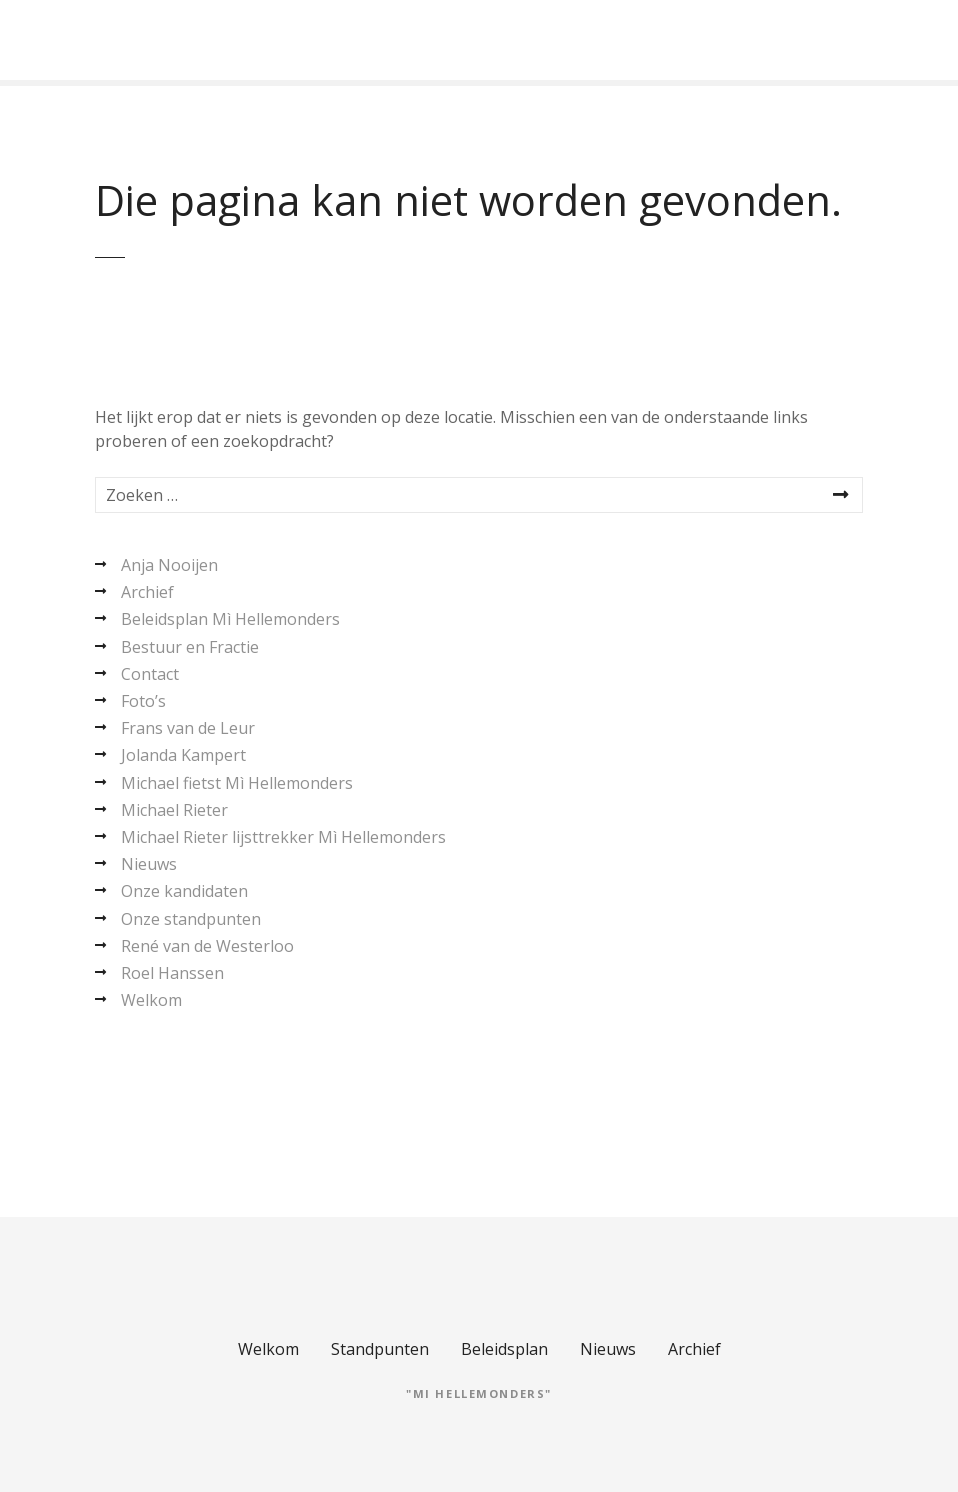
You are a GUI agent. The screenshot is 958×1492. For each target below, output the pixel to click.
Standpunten (380, 1349)
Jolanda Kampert (183, 755)
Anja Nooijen (169, 565)
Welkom (151, 1000)
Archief (147, 592)
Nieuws (149, 864)
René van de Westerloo (207, 946)
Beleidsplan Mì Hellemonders (230, 619)
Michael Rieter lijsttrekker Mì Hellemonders (283, 837)
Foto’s (143, 701)
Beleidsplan (504, 1349)
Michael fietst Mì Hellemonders (237, 783)
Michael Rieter (174, 810)
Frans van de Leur (188, 728)
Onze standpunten (191, 919)
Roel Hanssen (172, 973)
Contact (150, 674)
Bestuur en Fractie (190, 647)
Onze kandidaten (184, 891)
